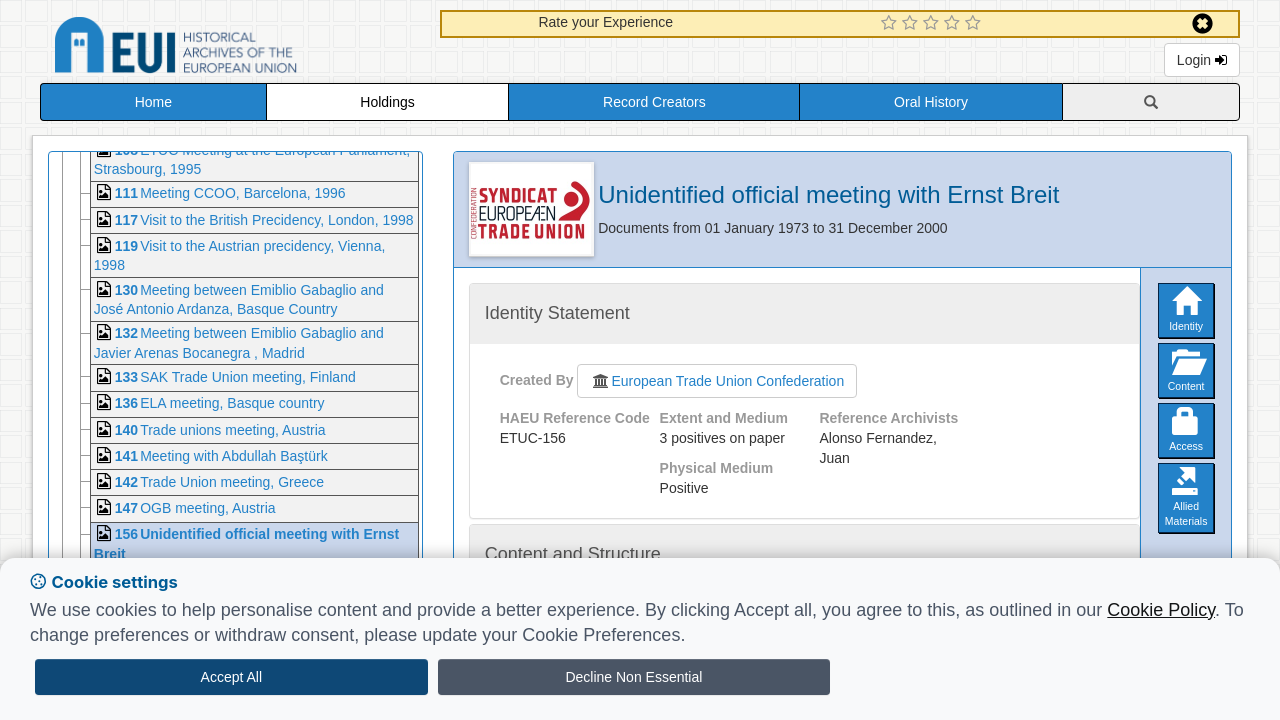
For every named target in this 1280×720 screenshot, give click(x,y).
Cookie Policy (1161, 610)
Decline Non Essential (633, 677)
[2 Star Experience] (912, 24)
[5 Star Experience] (975, 24)
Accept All (231, 677)
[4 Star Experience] (954, 24)
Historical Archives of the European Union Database (232, 48)
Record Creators (654, 102)
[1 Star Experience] (891, 24)
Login (1202, 60)
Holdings (387, 102)
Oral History (931, 102)
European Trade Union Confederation (717, 381)
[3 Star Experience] (933, 24)
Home (153, 102)
